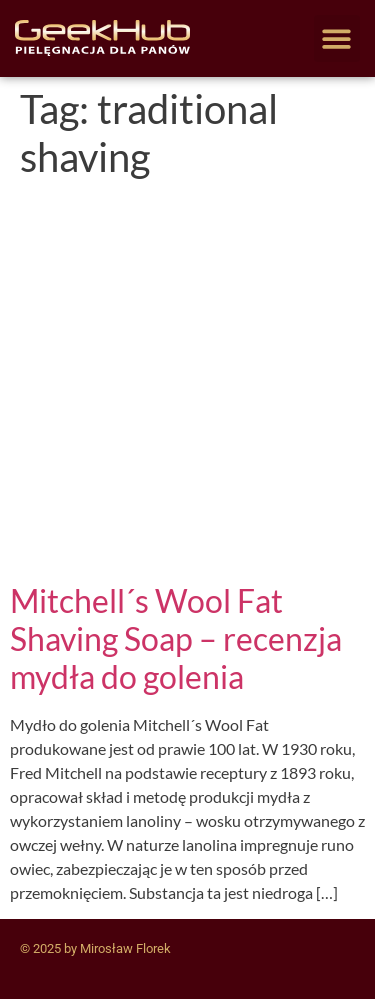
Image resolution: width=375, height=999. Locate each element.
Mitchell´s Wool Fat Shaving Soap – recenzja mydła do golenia (176, 639)
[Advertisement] (187, 384)
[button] (337, 38)
